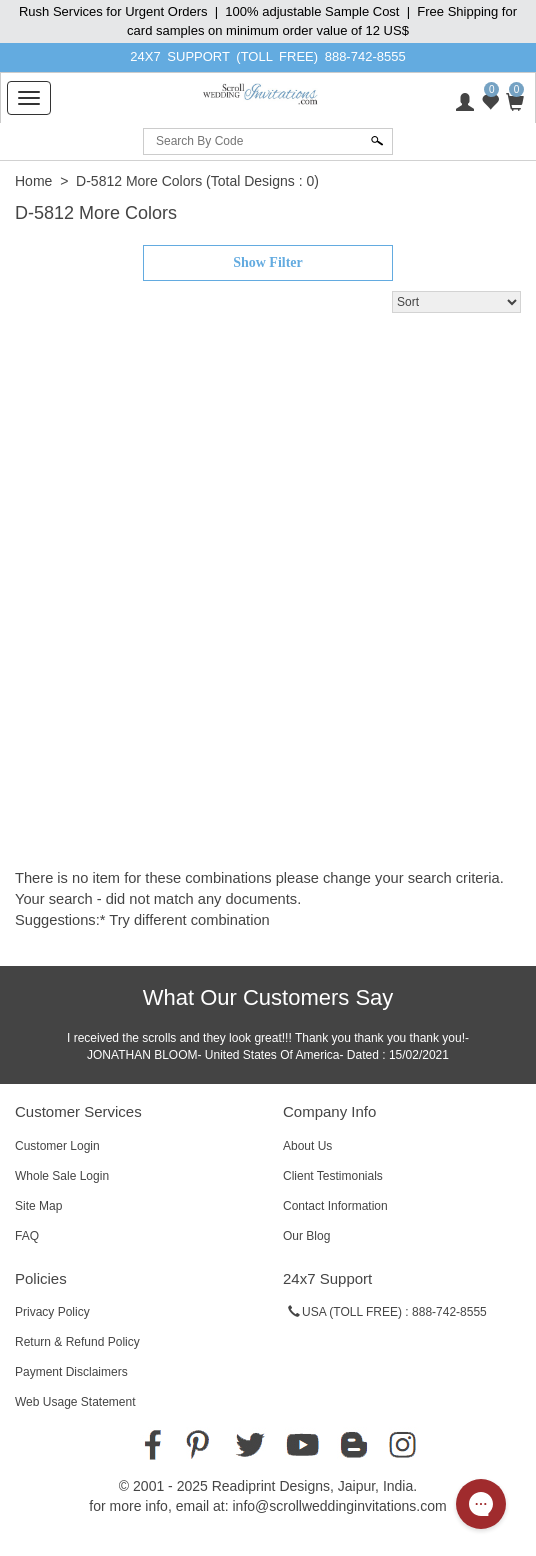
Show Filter (268, 262)
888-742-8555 (365, 56)
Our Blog (306, 1236)
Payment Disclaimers (71, 1372)
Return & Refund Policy (77, 1342)
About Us (307, 1146)
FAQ (27, 1236)
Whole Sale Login (62, 1176)
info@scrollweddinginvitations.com (339, 1506)
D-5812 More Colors (139, 181)
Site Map (38, 1206)
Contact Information (335, 1206)
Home (33, 181)
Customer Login (57, 1146)
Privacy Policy (52, 1312)
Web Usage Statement (75, 1402)
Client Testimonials (333, 1176)
